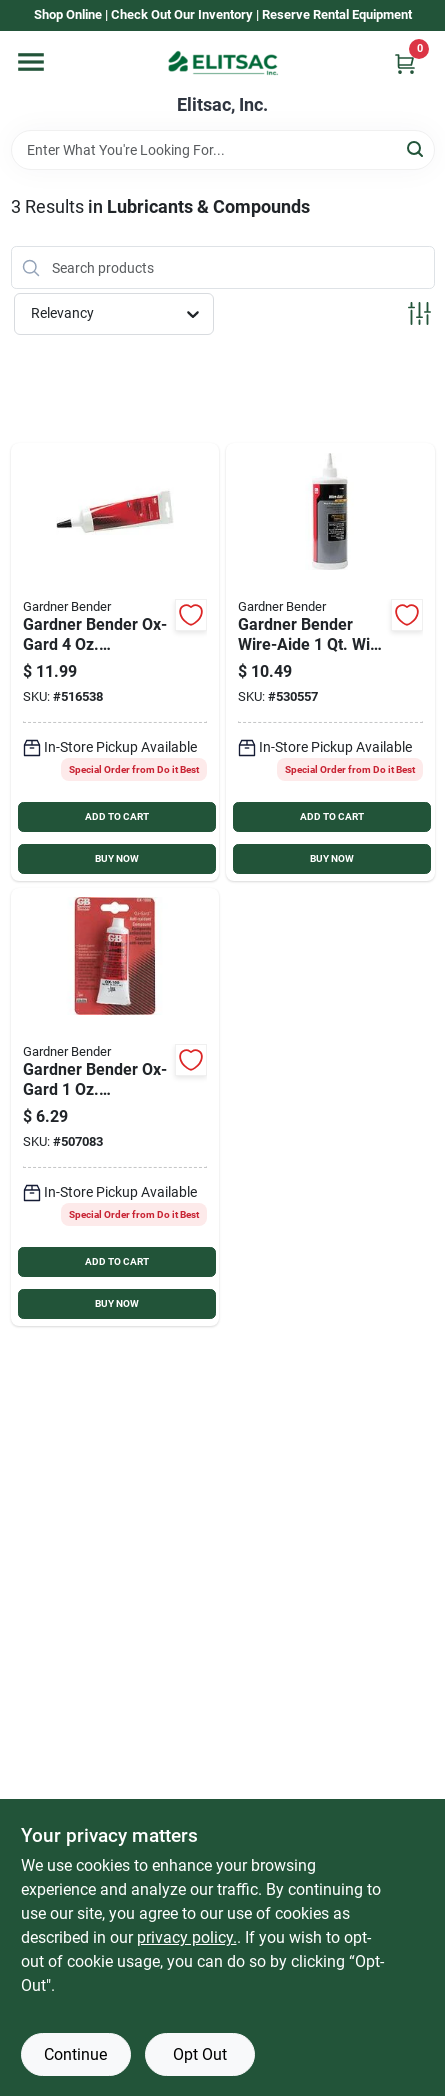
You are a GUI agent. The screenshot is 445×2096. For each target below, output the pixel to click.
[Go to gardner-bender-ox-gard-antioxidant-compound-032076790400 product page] (115, 662)
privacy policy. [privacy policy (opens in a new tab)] (187, 1937)
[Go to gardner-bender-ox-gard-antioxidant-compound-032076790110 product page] (115, 1107)
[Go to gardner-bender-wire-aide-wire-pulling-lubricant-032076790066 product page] (330, 662)
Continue (75, 2054)
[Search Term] (223, 150)
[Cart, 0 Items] (405, 63)
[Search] (416, 148)
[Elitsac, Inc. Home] (223, 63)
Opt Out (200, 2054)
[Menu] (31, 62)
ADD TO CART (117, 816)
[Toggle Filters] (419, 313)
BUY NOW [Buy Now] (117, 858)
